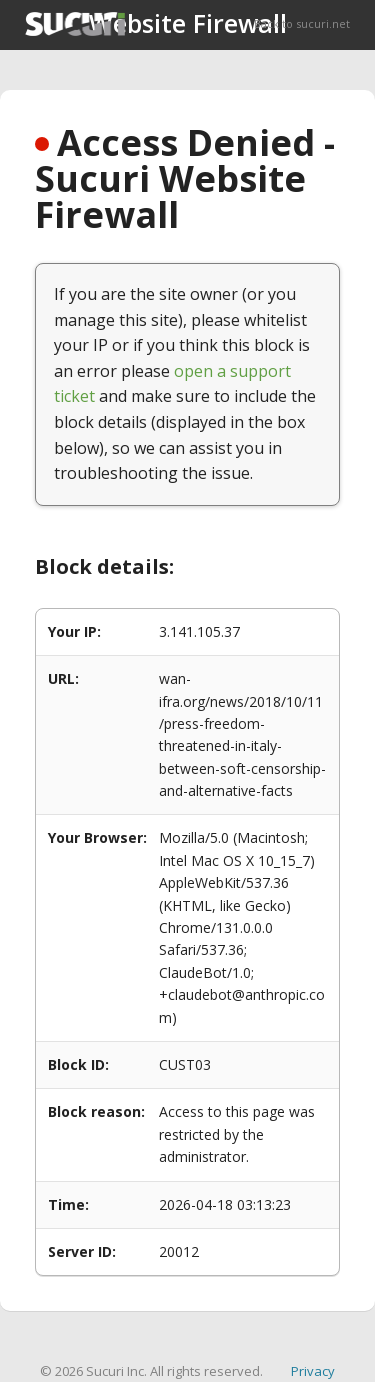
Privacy (313, 1371)
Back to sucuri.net (302, 23)
